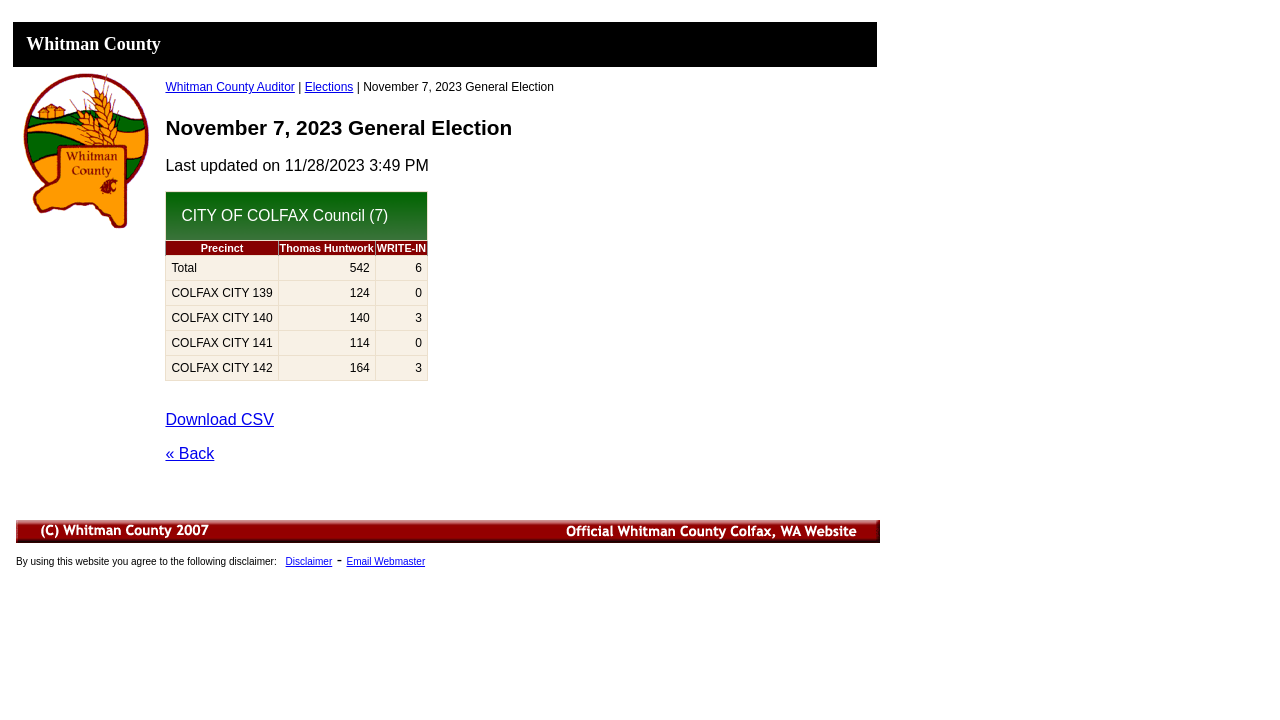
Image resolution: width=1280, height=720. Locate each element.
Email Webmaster (385, 561)
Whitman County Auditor (229, 87)
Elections (329, 87)
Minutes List (449, 562)
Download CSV (219, 419)
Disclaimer (309, 561)
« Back (189, 453)
